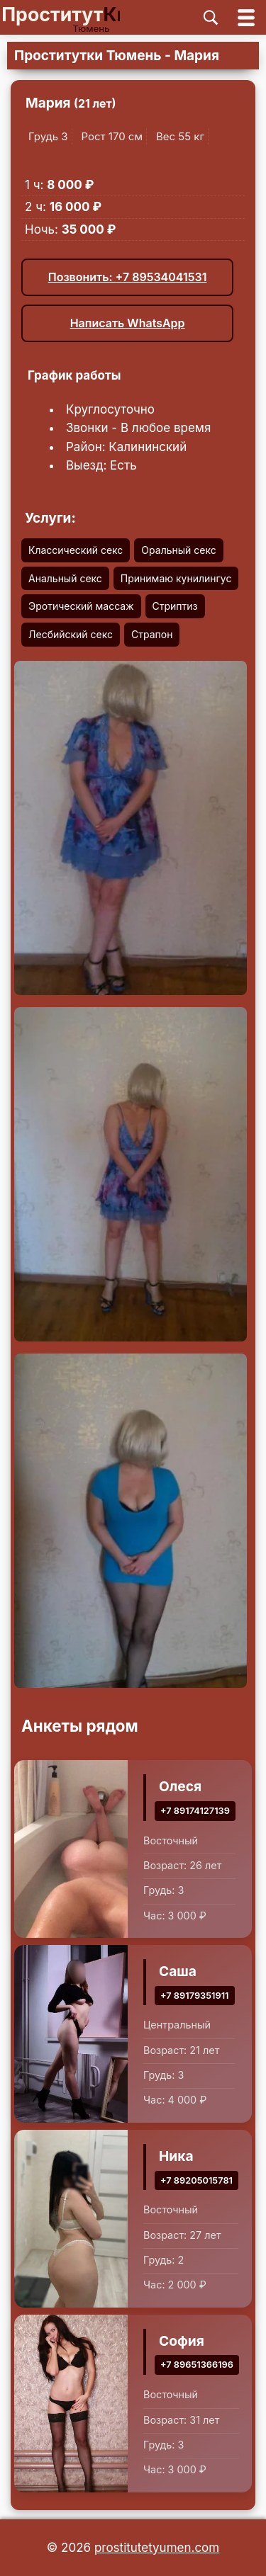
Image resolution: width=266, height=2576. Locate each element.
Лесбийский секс (70, 634)
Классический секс (75, 550)
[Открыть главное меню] (246, 17)
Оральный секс (178, 550)
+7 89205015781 (196, 2180)
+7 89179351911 (194, 1995)
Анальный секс (65, 578)
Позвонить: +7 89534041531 (127, 277)
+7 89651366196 (196, 2365)
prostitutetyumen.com (156, 2548)
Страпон (151, 634)
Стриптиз (175, 606)
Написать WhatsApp (127, 323)
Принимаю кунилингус (176, 578)
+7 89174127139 (195, 1810)
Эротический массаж (81, 606)
